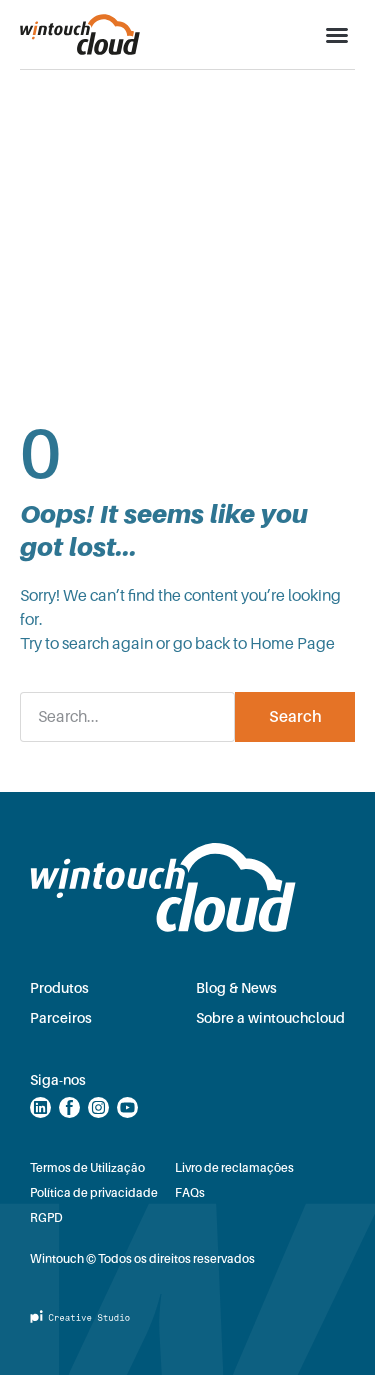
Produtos (59, 988)
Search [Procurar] (295, 717)
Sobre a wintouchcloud (270, 1018)
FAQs (190, 1193)
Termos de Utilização (87, 1168)
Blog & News (236, 988)
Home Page (292, 644)
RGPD (46, 1218)
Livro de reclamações (234, 1168)
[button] (337, 35)
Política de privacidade (94, 1193)
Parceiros (61, 1018)
